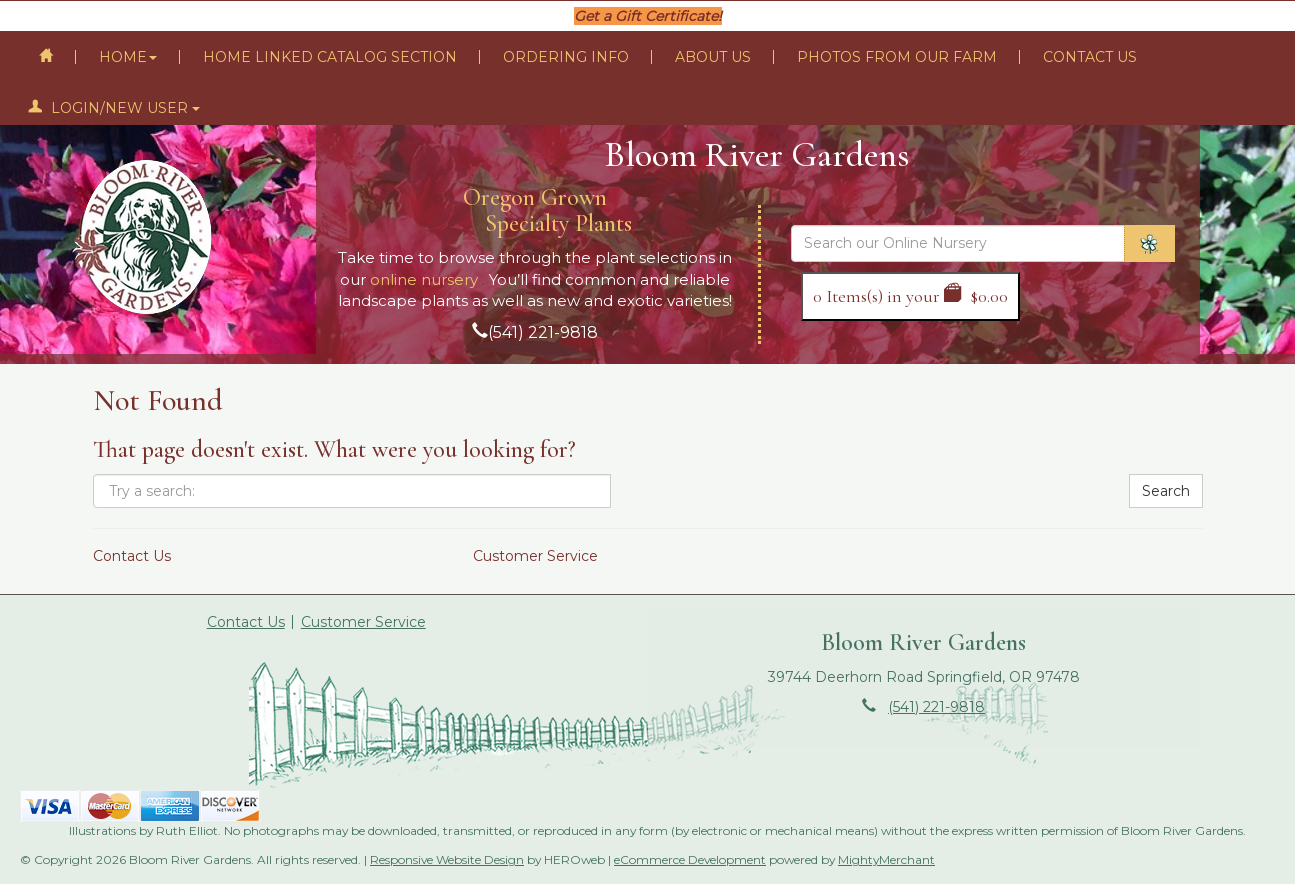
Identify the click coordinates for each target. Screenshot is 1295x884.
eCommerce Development (690, 859)
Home (128, 57)
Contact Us (1090, 57)
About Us (713, 57)
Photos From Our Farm (897, 57)
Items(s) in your (910, 295)
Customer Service (535, 556)
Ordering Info (566, 57)
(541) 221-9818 (543, 332)
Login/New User (114, 108)
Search (1166, 491)
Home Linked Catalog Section (330, 57)
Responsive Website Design (447, 859)
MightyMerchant (886, 859)
